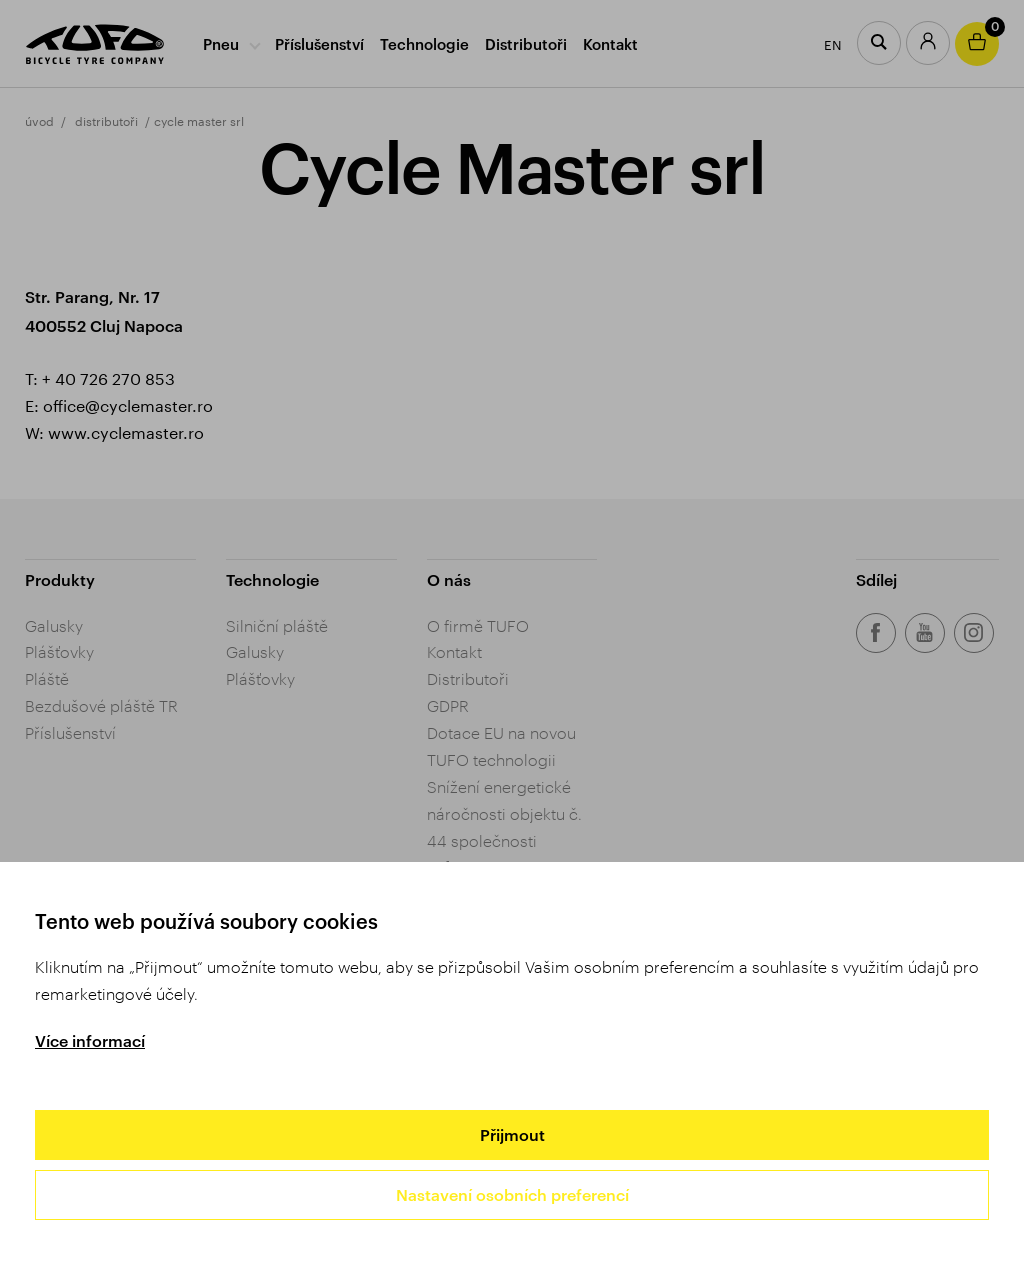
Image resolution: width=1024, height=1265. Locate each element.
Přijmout (512, 1134)
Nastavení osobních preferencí (512, 1194)
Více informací (90, 1040)
